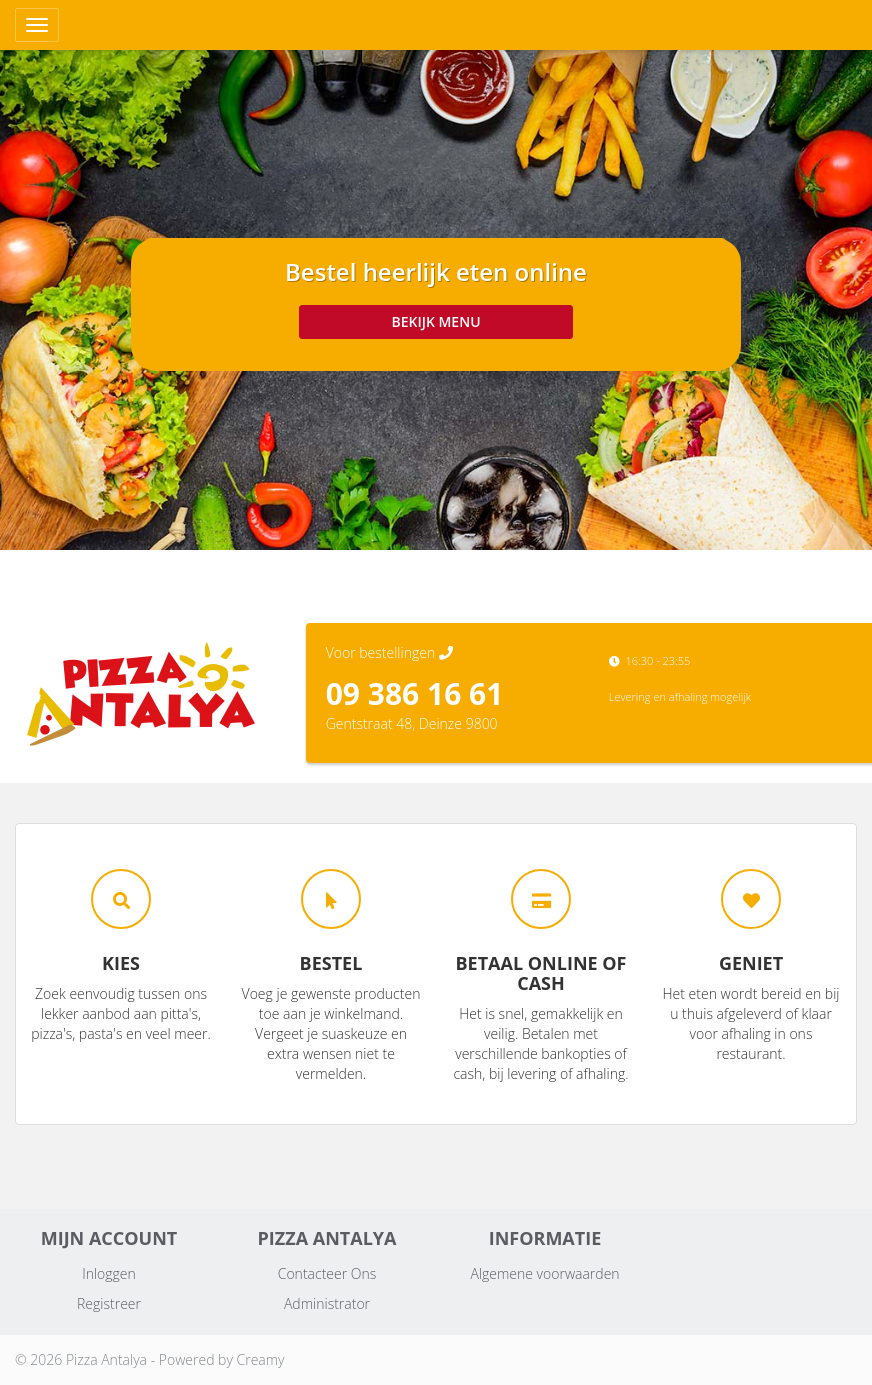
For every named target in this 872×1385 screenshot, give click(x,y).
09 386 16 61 (415, 693)
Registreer (109, 1303)
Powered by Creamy (222, 1359)
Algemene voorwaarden (544, 1273)
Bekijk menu (435, 321)
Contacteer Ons (327, 1273)
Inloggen (109, 1273)
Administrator (327, 1303)
